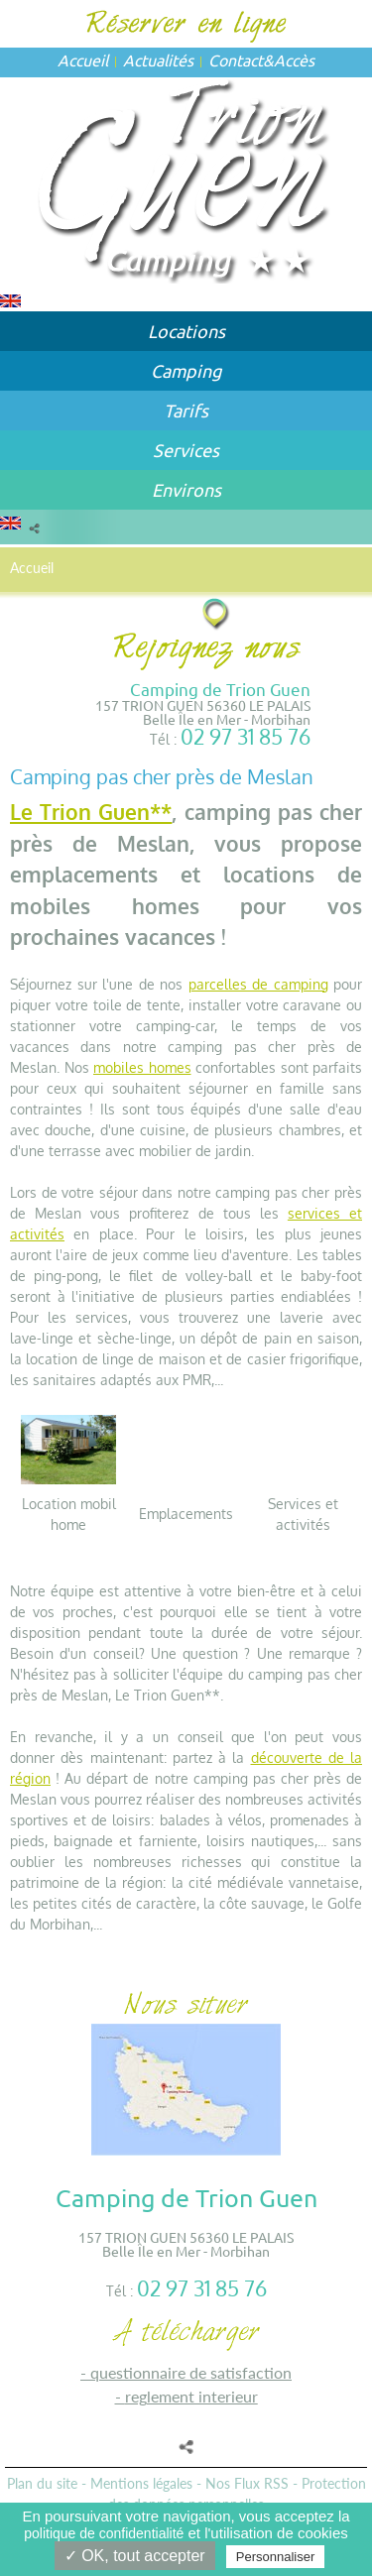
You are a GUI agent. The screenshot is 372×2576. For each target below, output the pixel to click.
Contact (235, 59)
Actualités (158, 59)
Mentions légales (141, 2483)
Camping (186, 370)
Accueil (83, 59)
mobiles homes (142, 1067)
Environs (186, 489)
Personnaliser (275, 2556)
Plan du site (42, 2483)
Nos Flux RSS (247, 2483)
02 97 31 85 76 (245, 736)
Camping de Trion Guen (220, 688)
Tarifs (186, 410)
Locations (186, 330)
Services (186, 449)
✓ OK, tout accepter (134, 2555)
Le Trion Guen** (91, 811)
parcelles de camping (258, 984)
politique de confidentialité (104, 2533)
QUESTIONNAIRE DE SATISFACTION (191, 2372)
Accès (294, 59)
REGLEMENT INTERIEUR (191, 2396)
